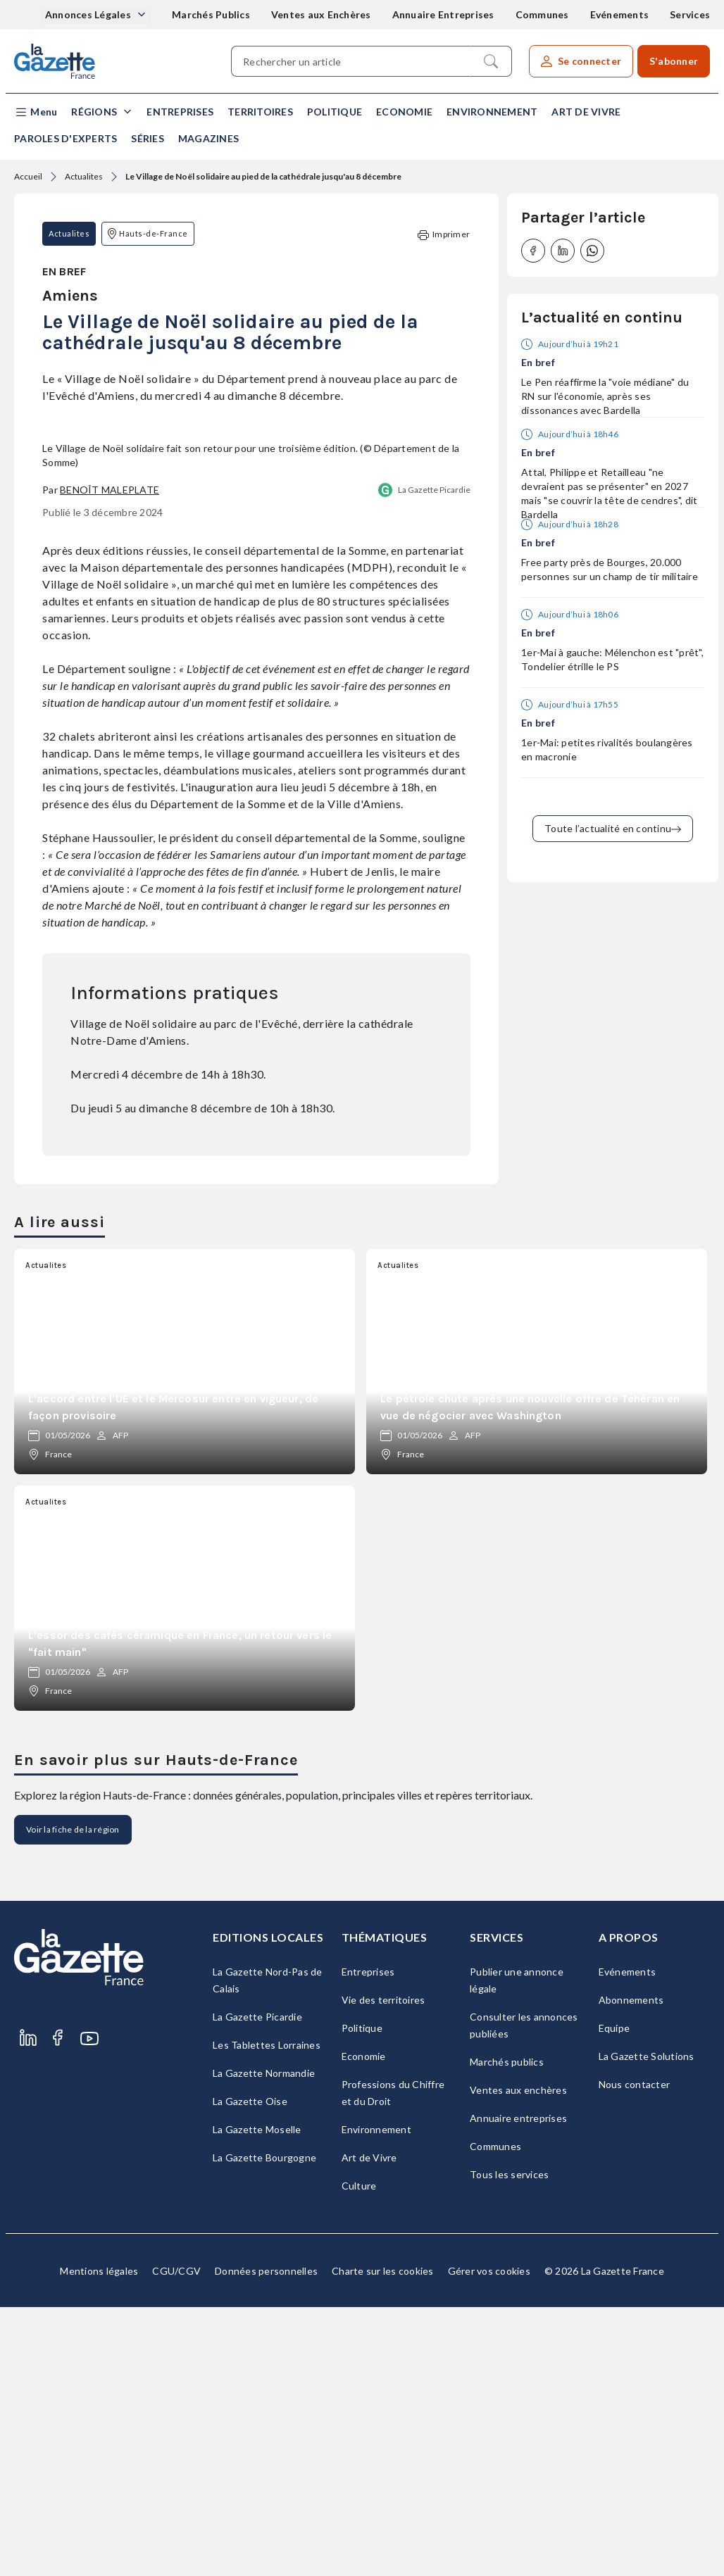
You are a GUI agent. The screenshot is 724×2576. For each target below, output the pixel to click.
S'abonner (673, 61)
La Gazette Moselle (257, 2398)
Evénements (619, 14)
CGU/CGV (176, 2540)
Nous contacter (634, 2353)
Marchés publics (507, 2331)
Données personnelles (266, 2540)
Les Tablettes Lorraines (266, 2314)
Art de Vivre (585, 112)
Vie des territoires (383, 2269)
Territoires (260, 112)
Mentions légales (99, 2540)
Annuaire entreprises (518, 2387)
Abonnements (631, 2269)
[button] (35, 112)
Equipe (614, 2297)
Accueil (28, 176)
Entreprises (179, 112)
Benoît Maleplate (109, 758)
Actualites (84, 176)
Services (690, 14)
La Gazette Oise (250, 2370)
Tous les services (509, 2443)
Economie (404, 112)
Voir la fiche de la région (73, 2098)
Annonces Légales (89, 14)
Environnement (492, 112)
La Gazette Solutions (646, 2325)
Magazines (208, 138)
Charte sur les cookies (383, 2540)
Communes (542, 14)
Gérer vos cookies (489, 2540)
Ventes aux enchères (518, 2359)
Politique (334, 112)
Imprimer (444, 235)
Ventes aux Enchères (321, 14)
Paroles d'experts (65, 138)
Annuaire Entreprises (443, 14)
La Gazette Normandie (264, 2342)
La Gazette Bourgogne (264, 2426)
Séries (147, 138)
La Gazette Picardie (434, 758)
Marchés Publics (211, 14)
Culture (359, 2455)
